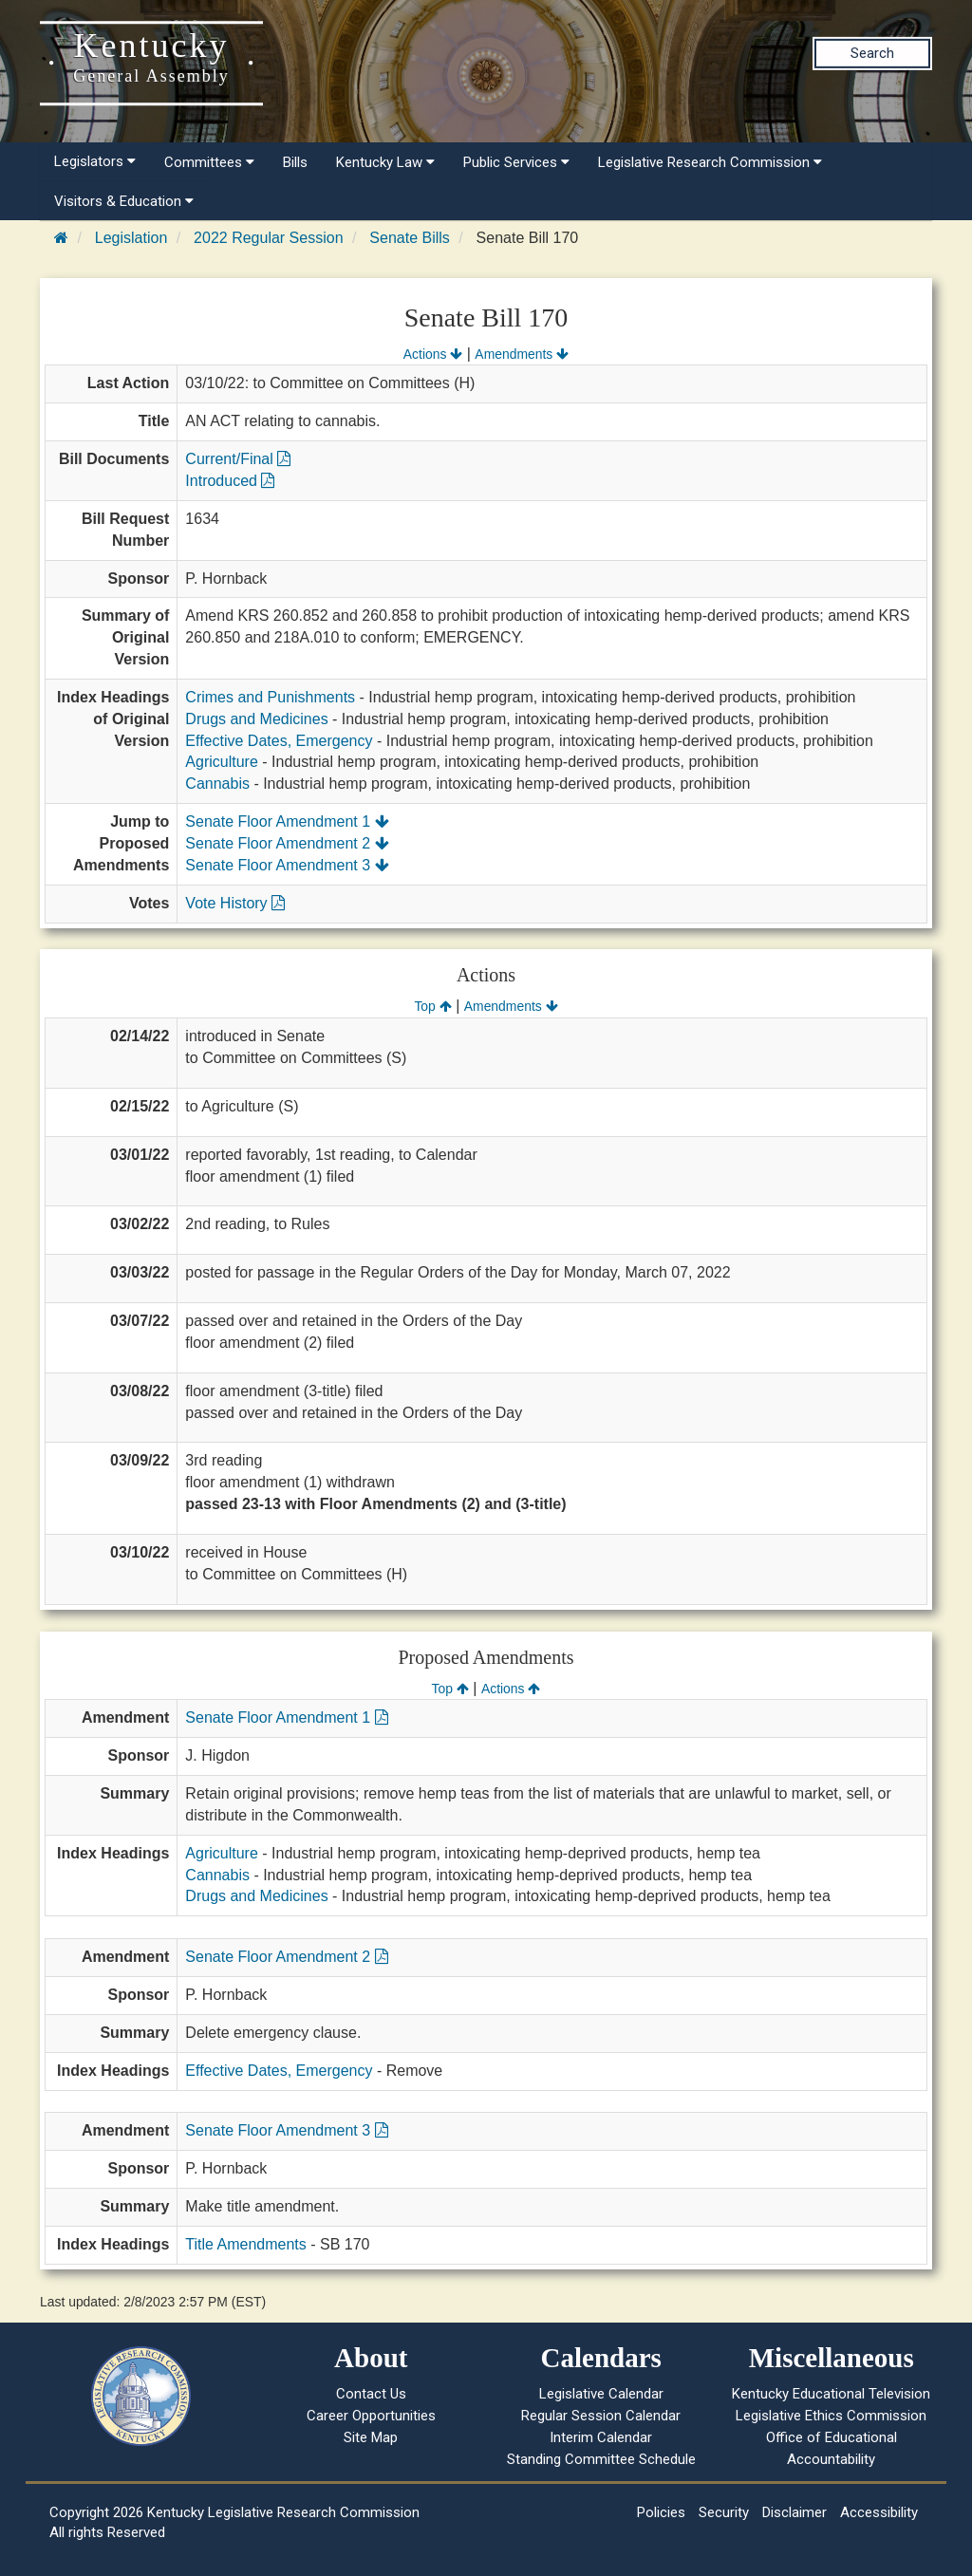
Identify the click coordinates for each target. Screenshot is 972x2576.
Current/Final (237, 459)
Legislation (131, 238)
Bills (295, 162)
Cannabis (217, 783)
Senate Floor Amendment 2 (286, 843)
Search (872, 53)
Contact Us (371, 2393)
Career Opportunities (371, 2415)
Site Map (371, 2437)
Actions (432, 354)
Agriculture (221, 762)
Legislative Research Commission (710, 162)
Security (724, 2512)
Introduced (229, 481)
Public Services (516, 162)
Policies (661, 2512)
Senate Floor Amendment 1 (286, 821)
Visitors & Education (124, 201)
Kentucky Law (385, 162)
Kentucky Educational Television (831, 2393)
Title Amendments (245, 2244)
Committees (209, 162)
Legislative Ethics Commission (831, 2415)
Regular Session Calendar (601, 2415)
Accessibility (879, 2512)
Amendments (522, 354)
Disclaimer (794, 2512)
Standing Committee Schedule (601, 2459)
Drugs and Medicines (256, 719)
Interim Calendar (601, 2437)
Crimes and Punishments (270, 697)
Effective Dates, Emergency (278, 741)
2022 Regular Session (268, 238)
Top (432, 1006)
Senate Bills (409, 238)
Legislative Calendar (601, 2393)
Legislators (95, 161)
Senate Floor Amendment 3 (286, 865)
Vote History (235, 903)
